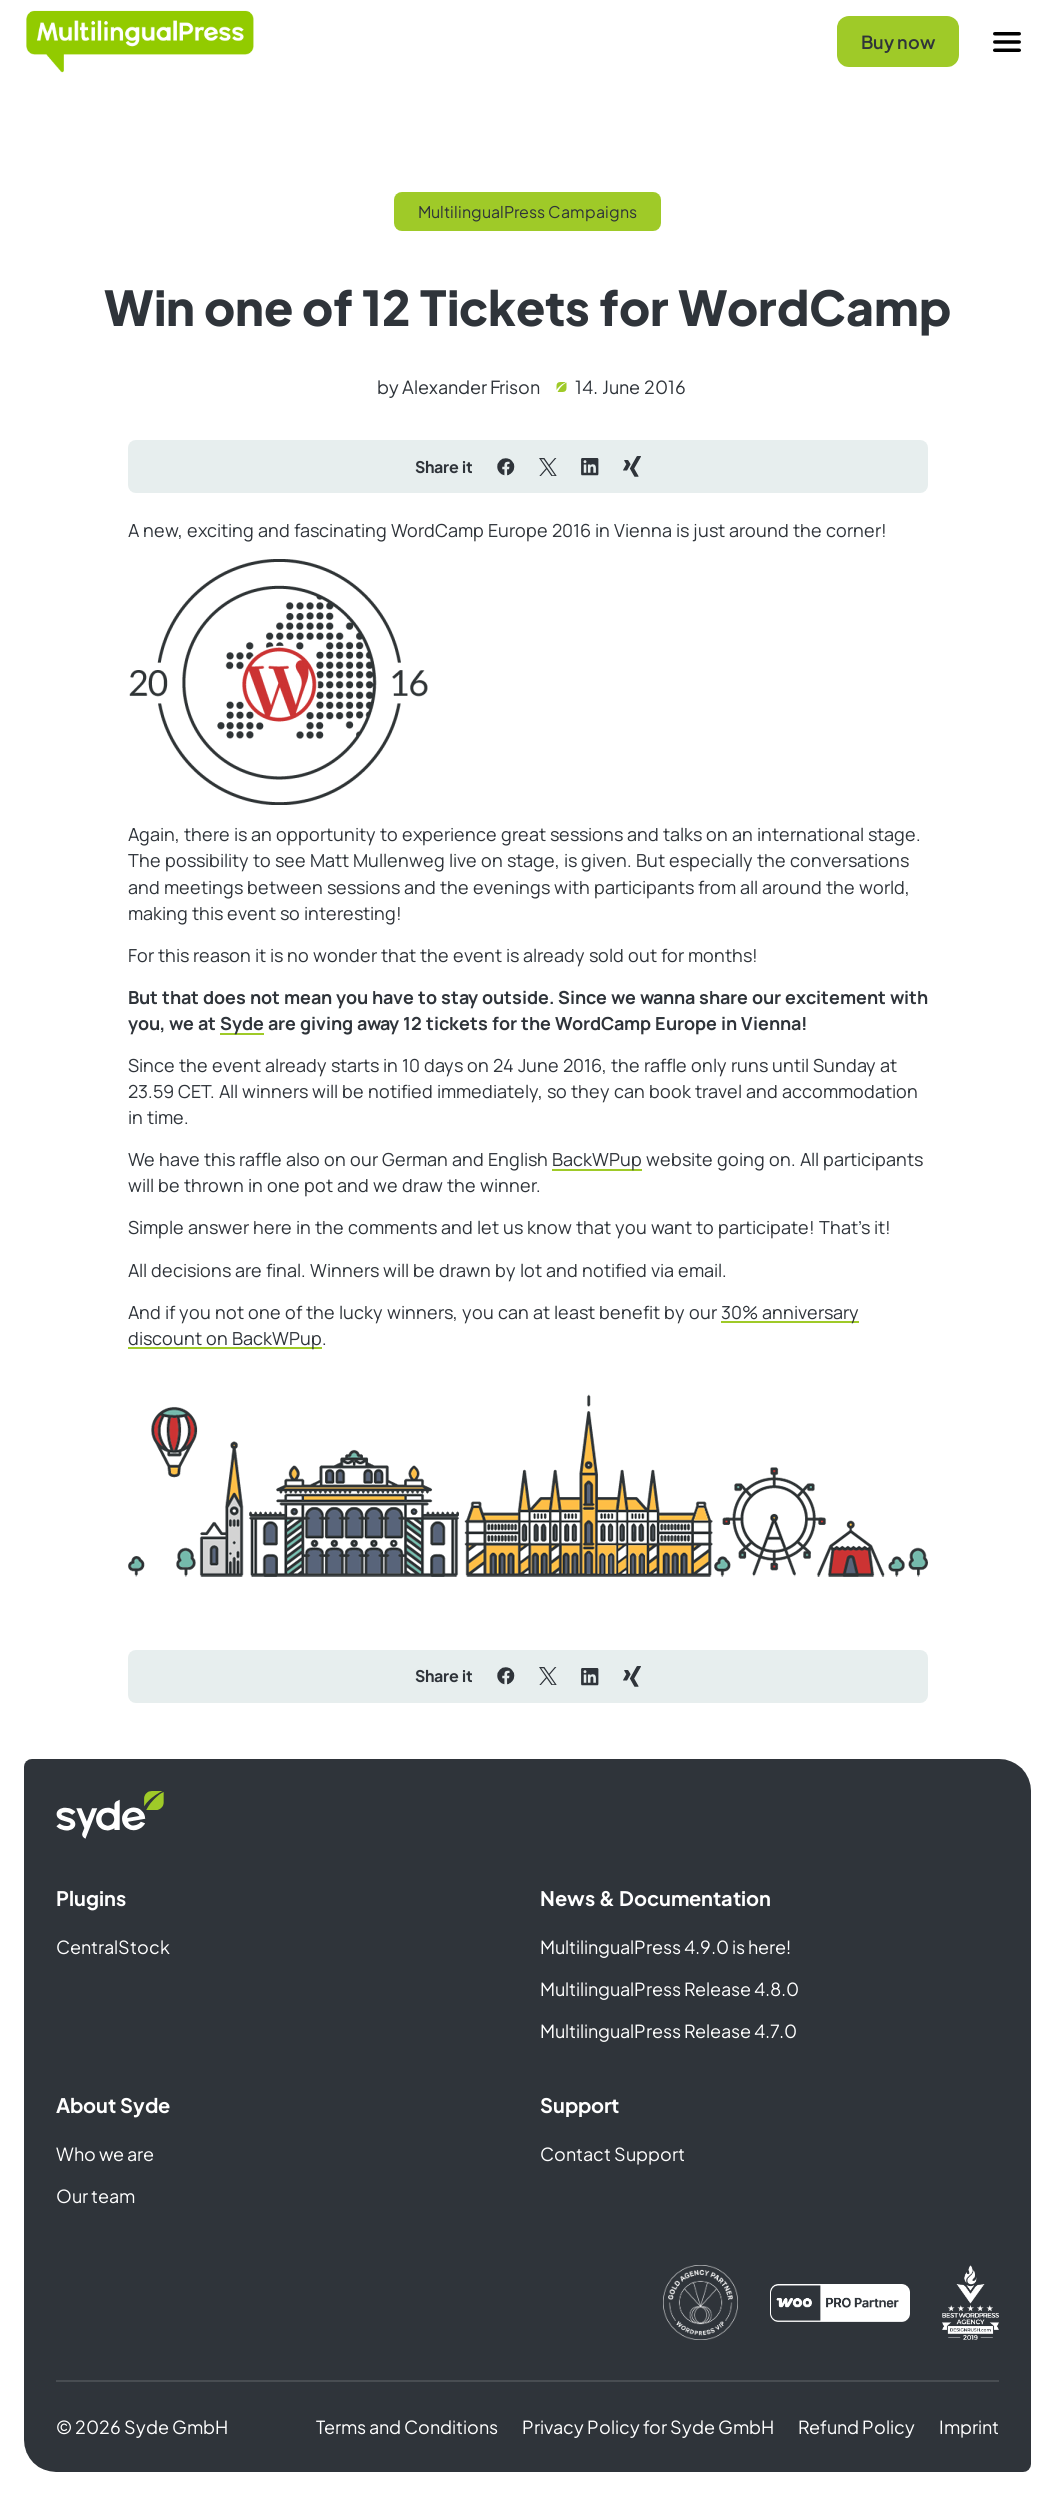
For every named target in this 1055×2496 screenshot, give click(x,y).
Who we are (105, 2153)
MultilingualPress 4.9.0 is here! (665, 1946)
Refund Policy (856, 2426)
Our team (95, 2195)
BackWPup (597, 1159)
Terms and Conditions (407, 2426)
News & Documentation (655, 1897)
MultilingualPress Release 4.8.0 (669, 1988)
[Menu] (1007, 42)
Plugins (91, 1897)
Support (579, 2104)
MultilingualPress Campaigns (527, 211)
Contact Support (612, 2153)
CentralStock (113, 1946)
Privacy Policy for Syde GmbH (648, 2426)
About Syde (113, 2104)
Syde (242, 1023)
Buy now (898, 41)
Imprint (969, 2426)
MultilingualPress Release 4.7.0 (668, 2030)
